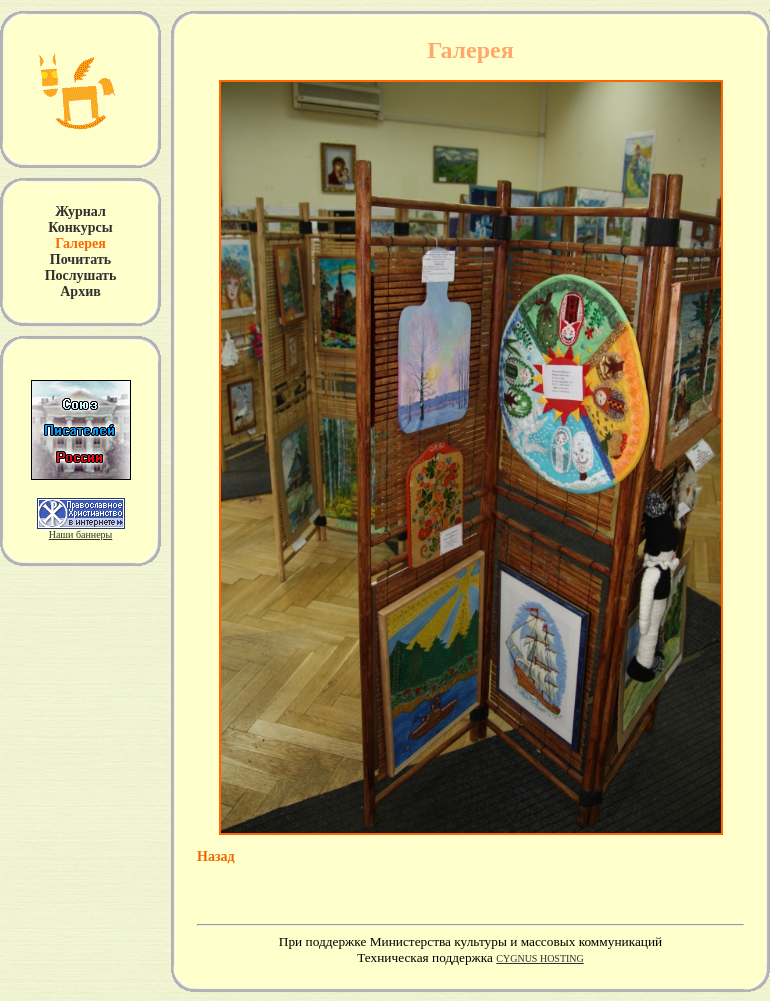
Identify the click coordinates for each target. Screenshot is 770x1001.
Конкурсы (80, 227)
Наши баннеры (81, 534)
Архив (80, 291)
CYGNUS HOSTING (540, 958)
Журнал (80, 211)
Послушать (81, 275)
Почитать (80, 259)
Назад (216, 856)
